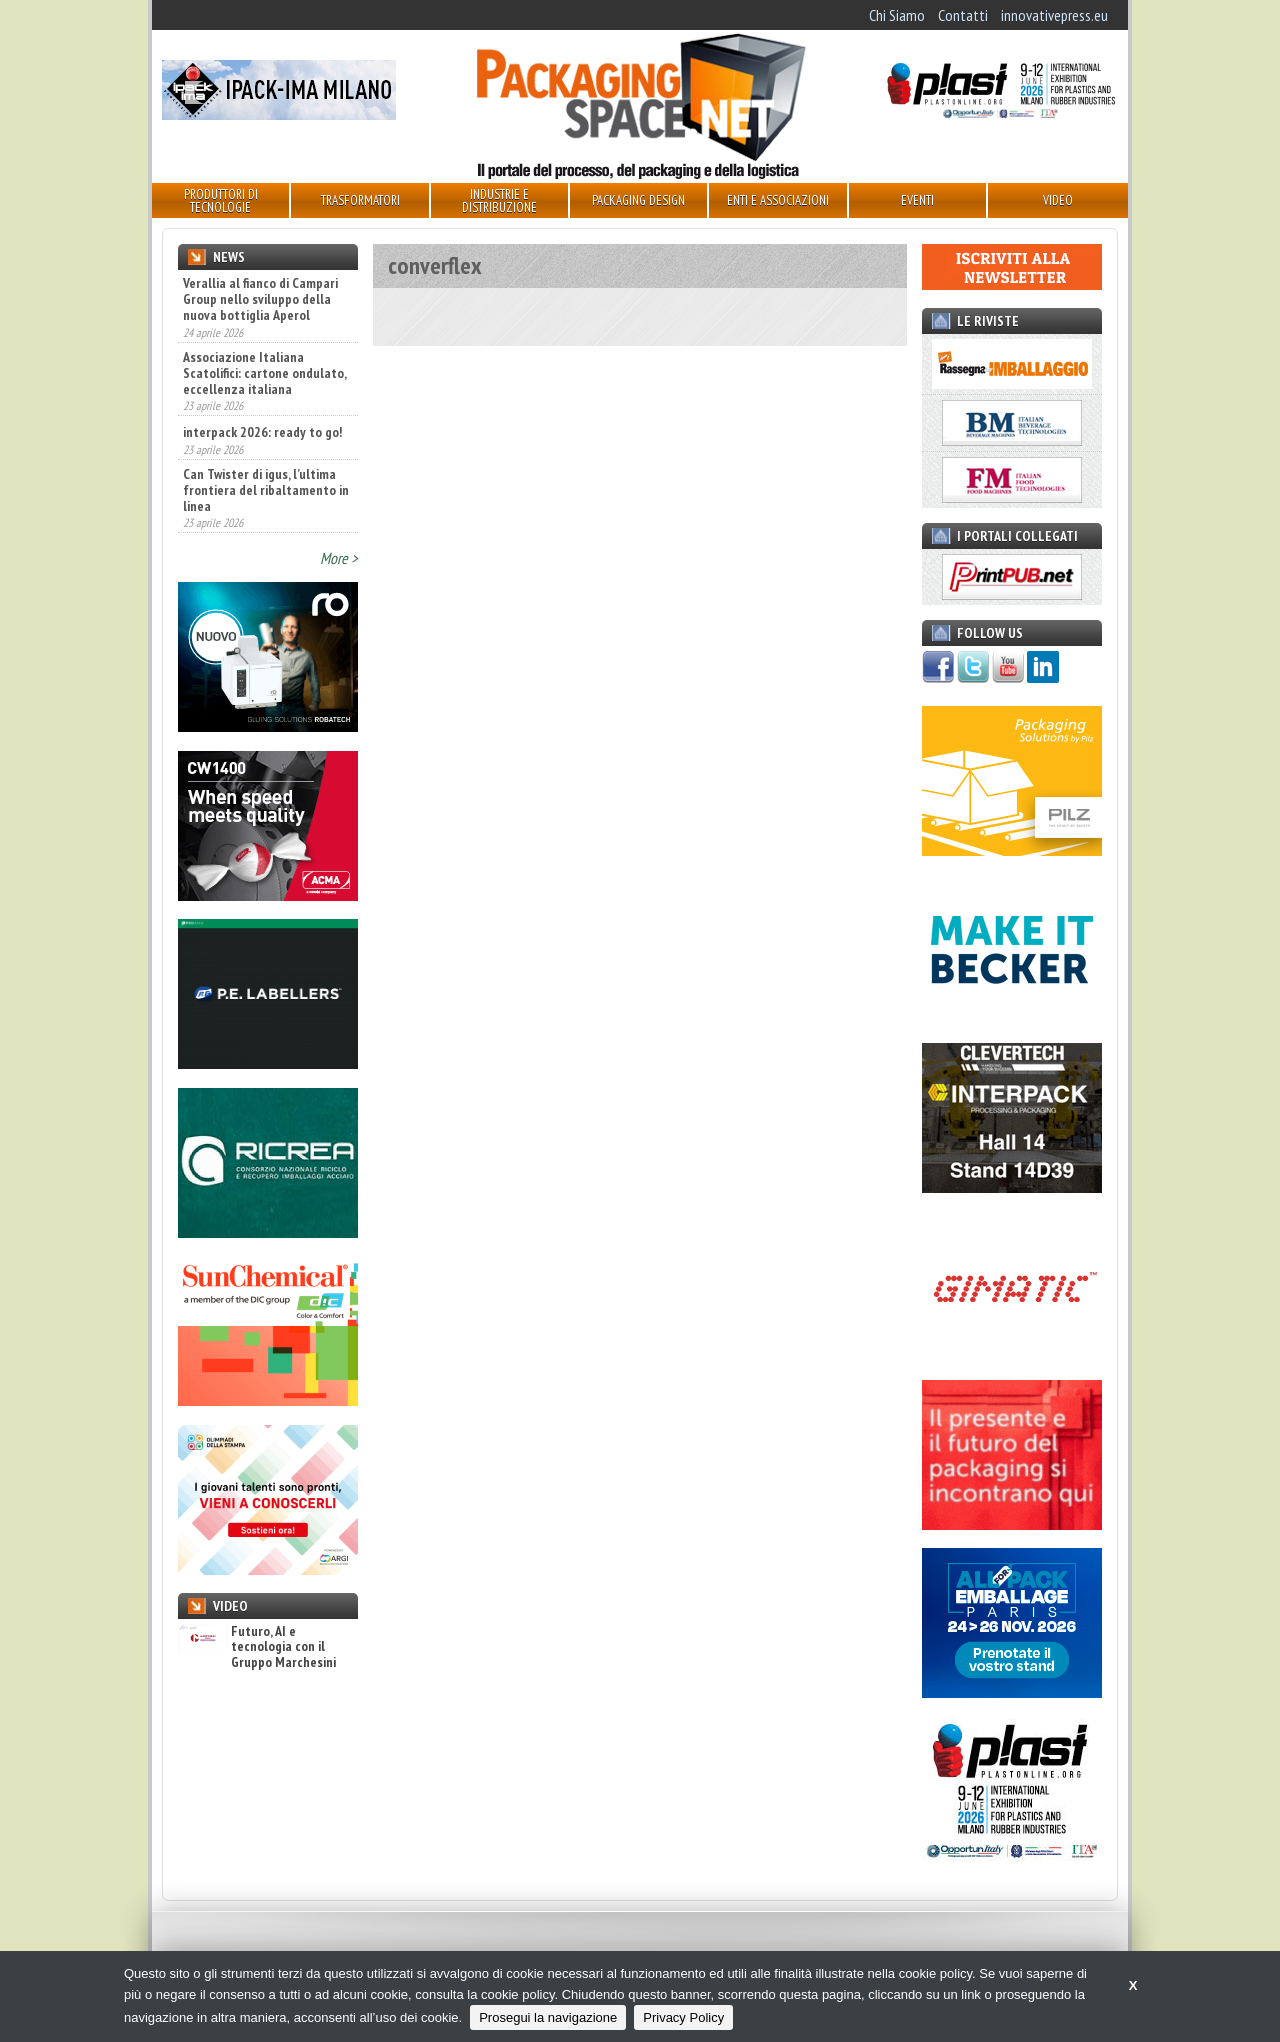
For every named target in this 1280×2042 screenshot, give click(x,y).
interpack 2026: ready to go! (262, 432)
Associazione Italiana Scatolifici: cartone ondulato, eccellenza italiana (264, 373)
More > (339, 558)
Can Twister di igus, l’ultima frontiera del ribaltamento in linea (266, 490)
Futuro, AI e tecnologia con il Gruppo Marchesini (257, 1647)
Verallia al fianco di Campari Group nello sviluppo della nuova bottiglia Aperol (260, 299)
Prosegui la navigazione (548, 2017)
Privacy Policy (683, 2017)
